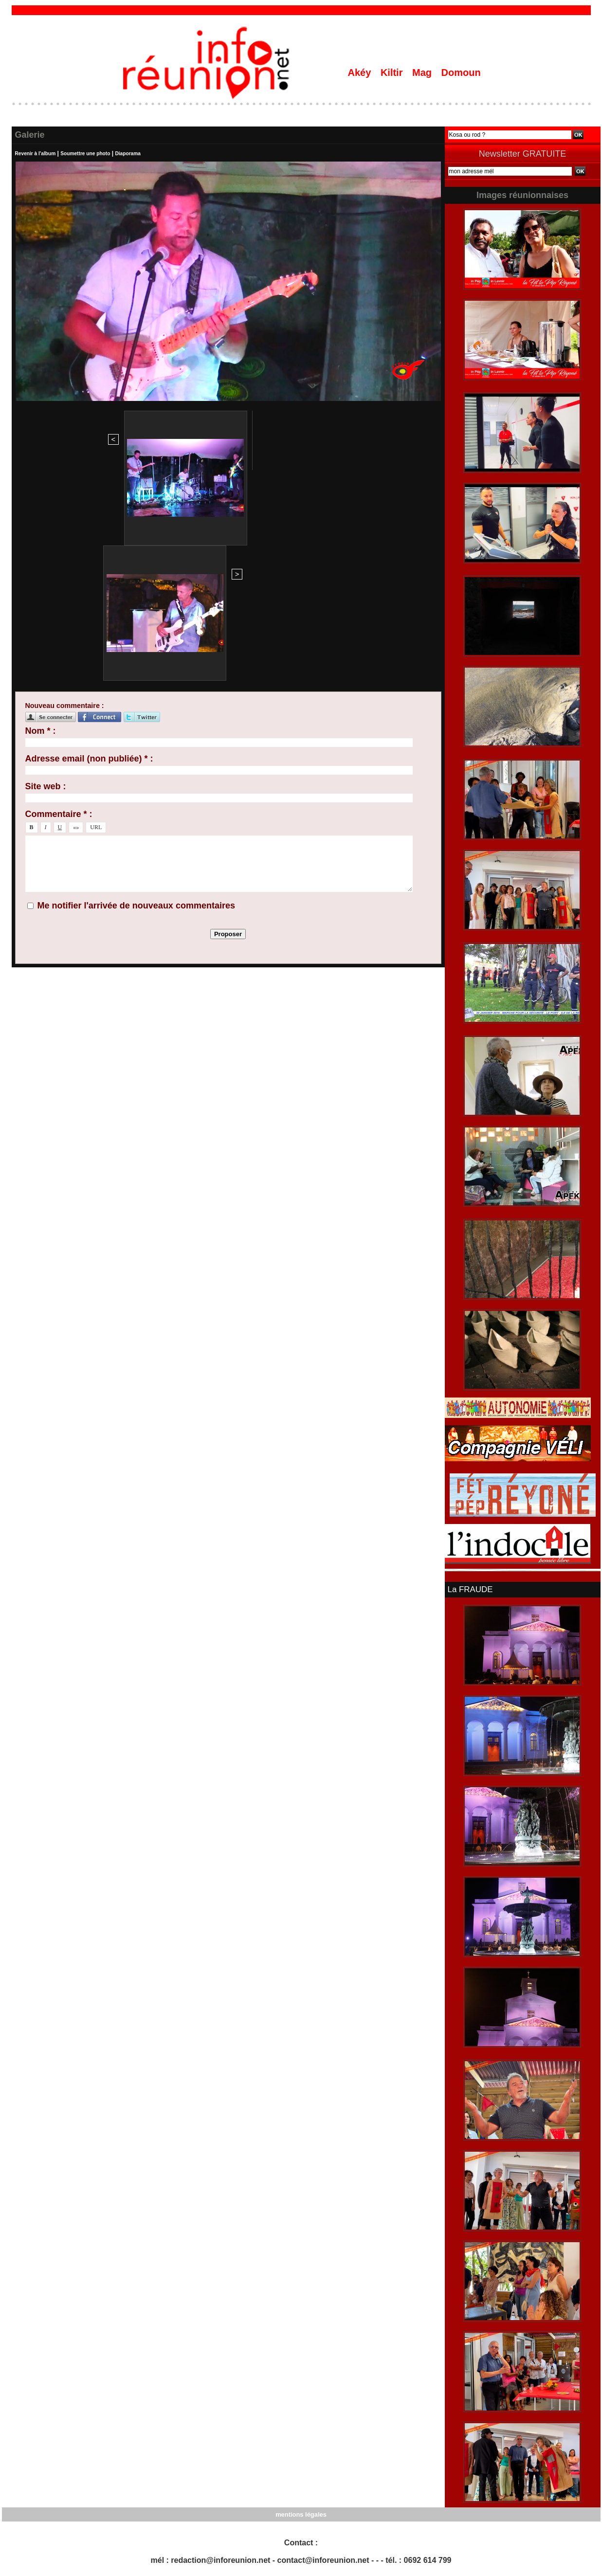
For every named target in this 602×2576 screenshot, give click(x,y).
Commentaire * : (58, 603)
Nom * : (40, 520)
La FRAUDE (469, 1589)
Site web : (45, 576)
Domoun (461, 72)
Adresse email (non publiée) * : (89, 548)
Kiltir (393, 72)
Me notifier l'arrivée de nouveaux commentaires (136, 695)
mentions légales (301, 2513)
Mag (423, 72)
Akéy (361, 72)
